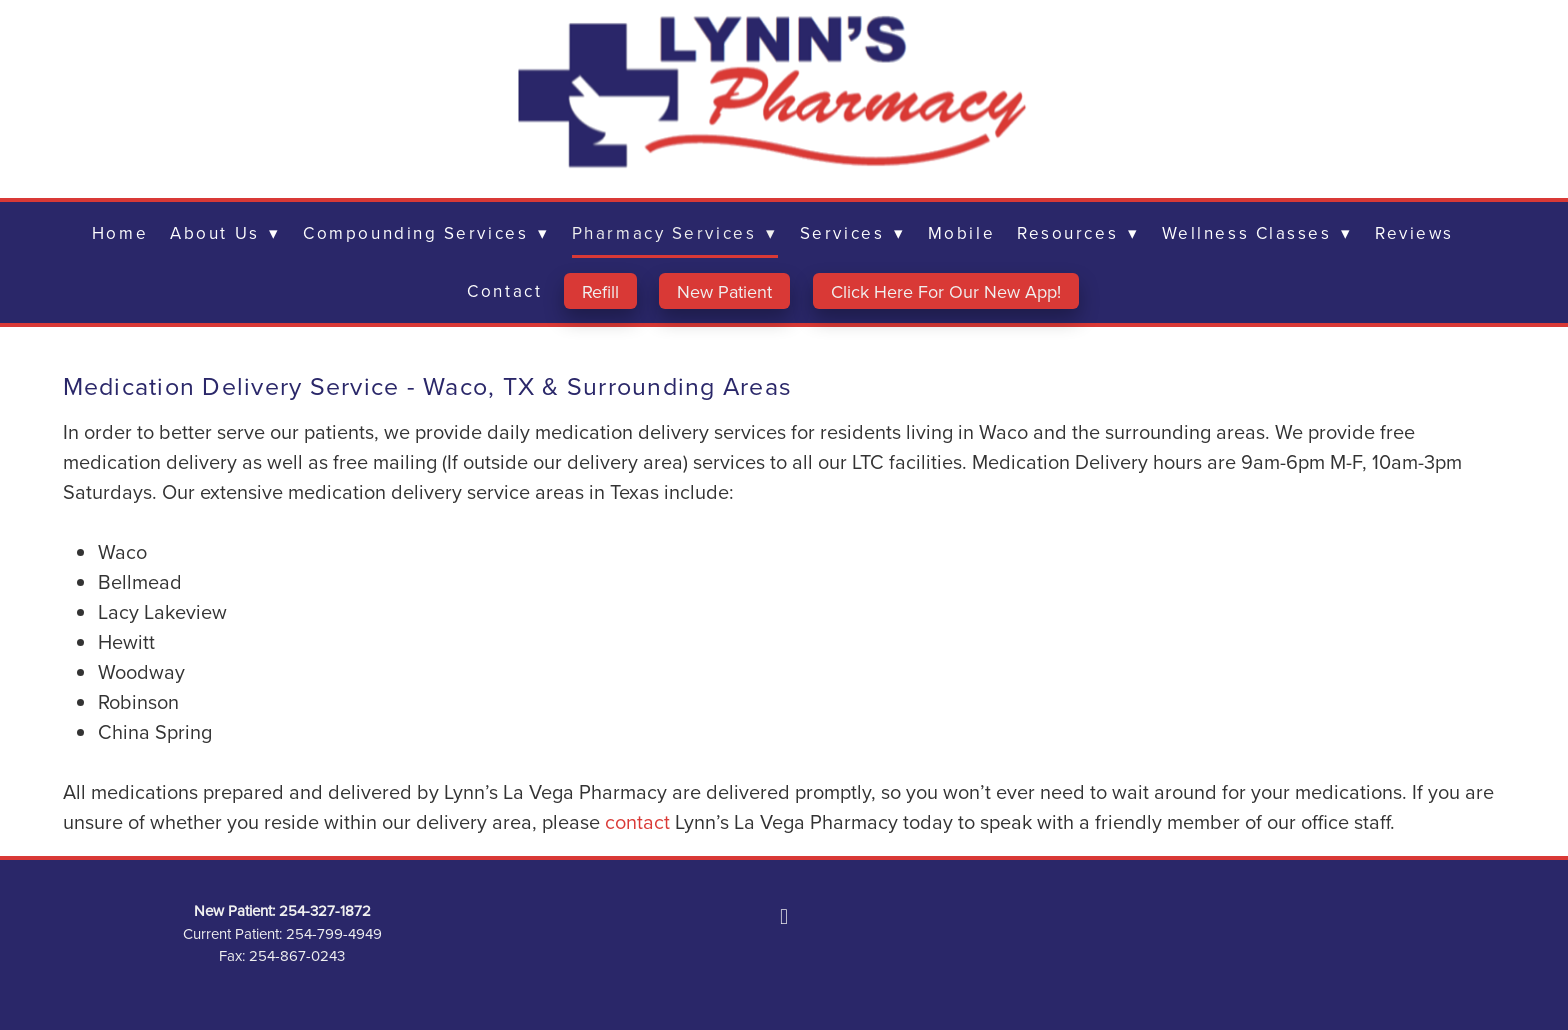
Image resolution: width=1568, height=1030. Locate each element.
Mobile (961, 233)
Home (120, 233)
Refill (600, 291)
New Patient (724, 291)
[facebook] (784, 916)
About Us (225, 233)
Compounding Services (426, 233)
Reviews (1414, 233)
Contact (504, 291)
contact (640, 821)
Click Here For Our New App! (946, 291)
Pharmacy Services (675, 233)
